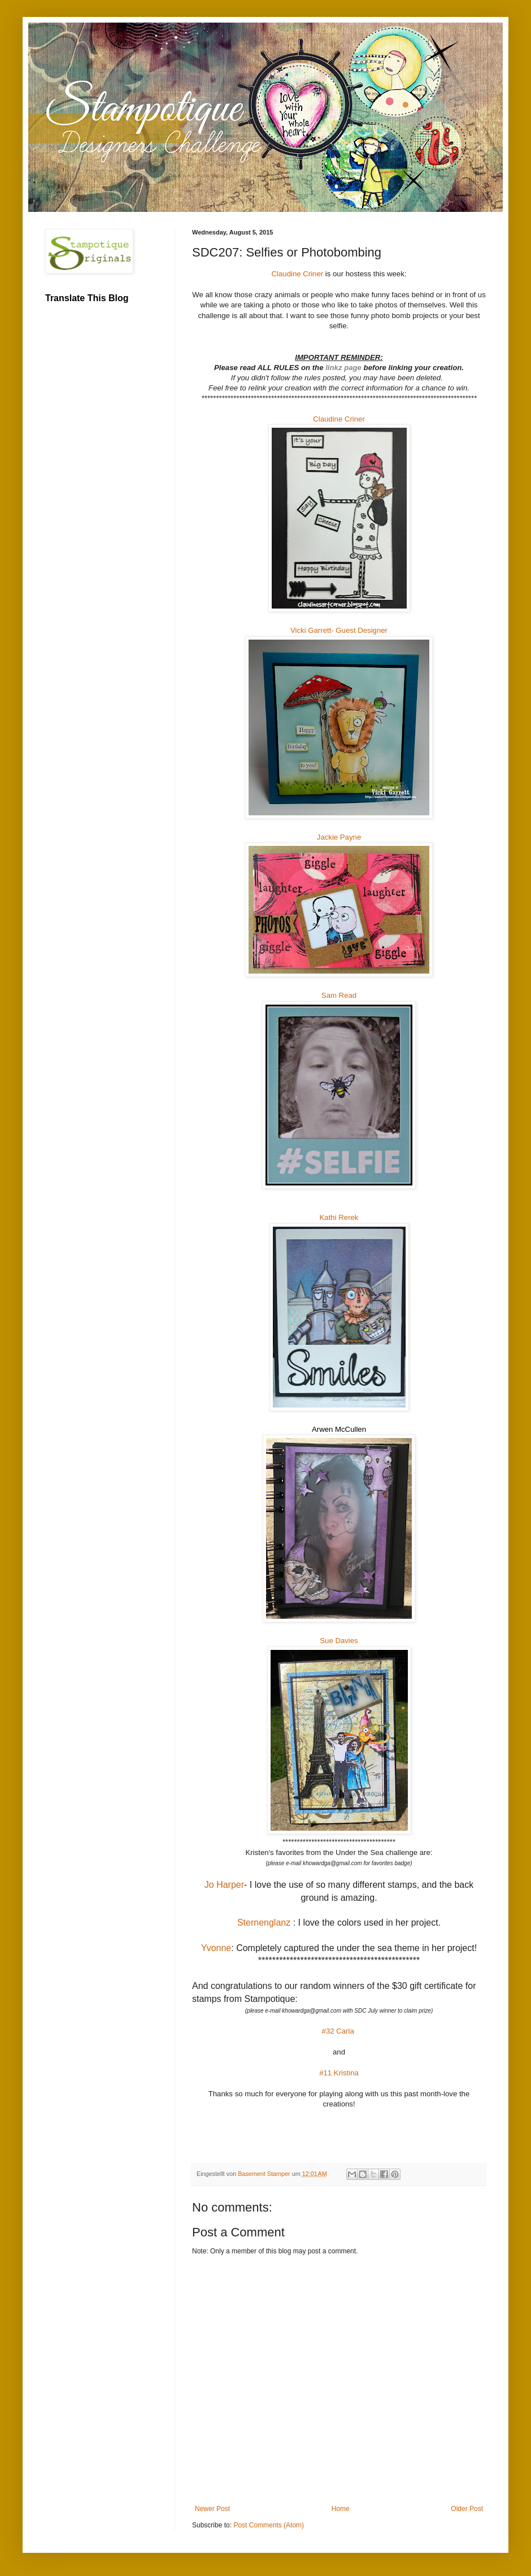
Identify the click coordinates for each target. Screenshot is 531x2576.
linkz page (344, 367)
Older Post (467, 2509)
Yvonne (216, 1948)
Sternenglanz (265, 1922)
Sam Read (338, 995)
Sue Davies (339, 1640)
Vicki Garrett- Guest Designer (339, 630)
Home (341, 2509)
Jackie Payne (339, 837)
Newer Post (212, 2509)
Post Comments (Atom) (268, 2525)
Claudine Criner (298, 274)
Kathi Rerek (339, 1217)
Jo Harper (224, 1884)
